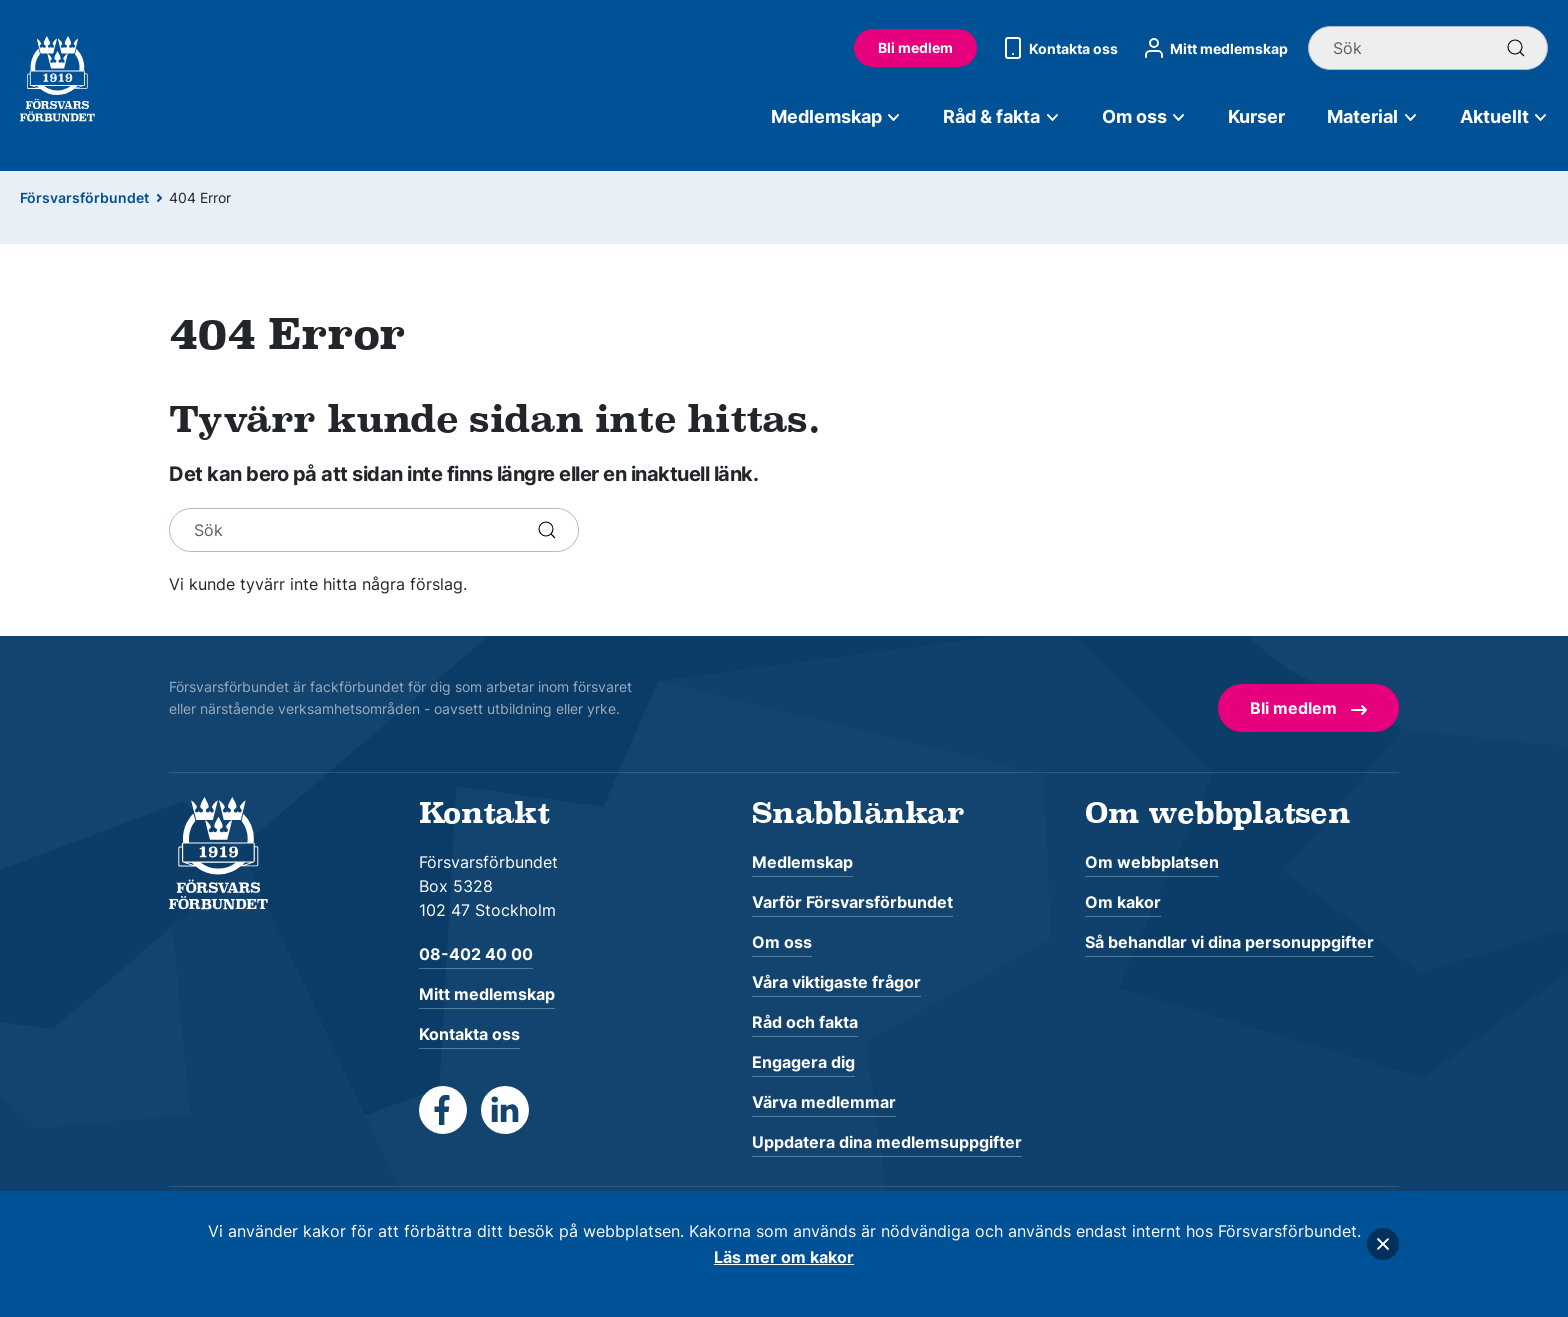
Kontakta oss (1057, 48)
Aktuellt (1504, 116)
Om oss (1144, 116)
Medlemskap (836, 116)
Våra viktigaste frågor (836, 982)
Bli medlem (915, 47)
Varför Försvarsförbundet (852, 902)
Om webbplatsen (1152, 862)
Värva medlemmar (824, 1102)
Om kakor (1123, 902)
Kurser (1256, 116)
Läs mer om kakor (784, 1257)
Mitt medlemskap (1213, 48)
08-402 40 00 (476, 954)
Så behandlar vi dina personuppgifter (1229, 942)
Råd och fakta (805, 1022)
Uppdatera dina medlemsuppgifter (887, 1142)
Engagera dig (803, 1062)
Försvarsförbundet (84, 197)
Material (1372, 116)
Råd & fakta (1001, 116)
